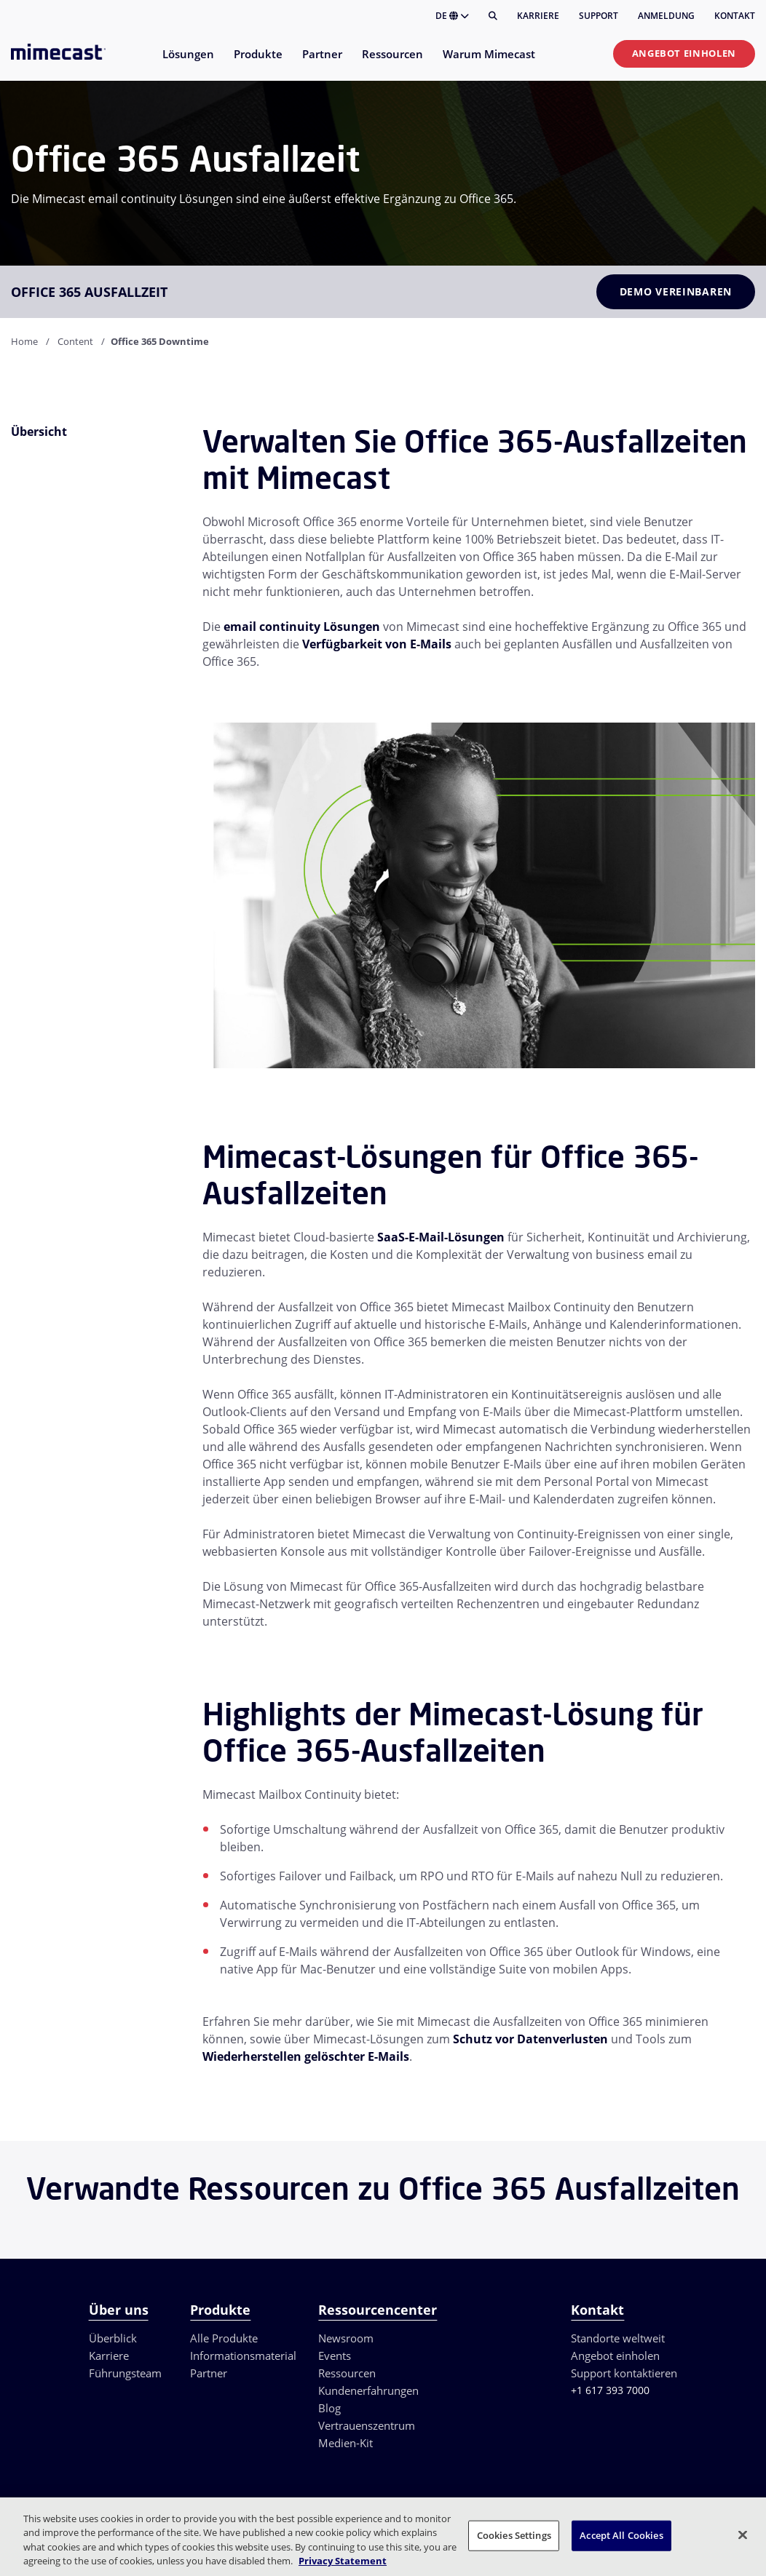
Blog (329, 2408)
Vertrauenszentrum (366, 2425)
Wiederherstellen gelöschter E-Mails (305, 2056)
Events (334, 2355)
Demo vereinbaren (676, 291)
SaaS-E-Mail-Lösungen (441, 1237)
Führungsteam (125, 2373)
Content (75, 341)
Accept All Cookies (621, 2535)
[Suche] (493, 16)
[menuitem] (187, 63)
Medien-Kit (345, 2443)
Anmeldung (666, 15)
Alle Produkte (224, 2338)
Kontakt (734, 15)
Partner (208, 2373)
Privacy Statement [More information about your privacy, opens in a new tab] (343, 2560)
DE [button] (452, 15)
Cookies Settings (514, 2535)
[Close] (743, 2535)
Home (24, 341)
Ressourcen (347, 2373)
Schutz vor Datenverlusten (530, 2039)
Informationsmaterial (243, 2355)
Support (598, 15)
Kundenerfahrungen (368, 2390)
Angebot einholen (684, 53)
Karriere (538, 15)
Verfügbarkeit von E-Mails (376, 644)
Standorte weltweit (618, 2338)
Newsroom (346, 2338)
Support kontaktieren (624, 2373)
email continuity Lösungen (302, 627)
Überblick (113, 2338)
